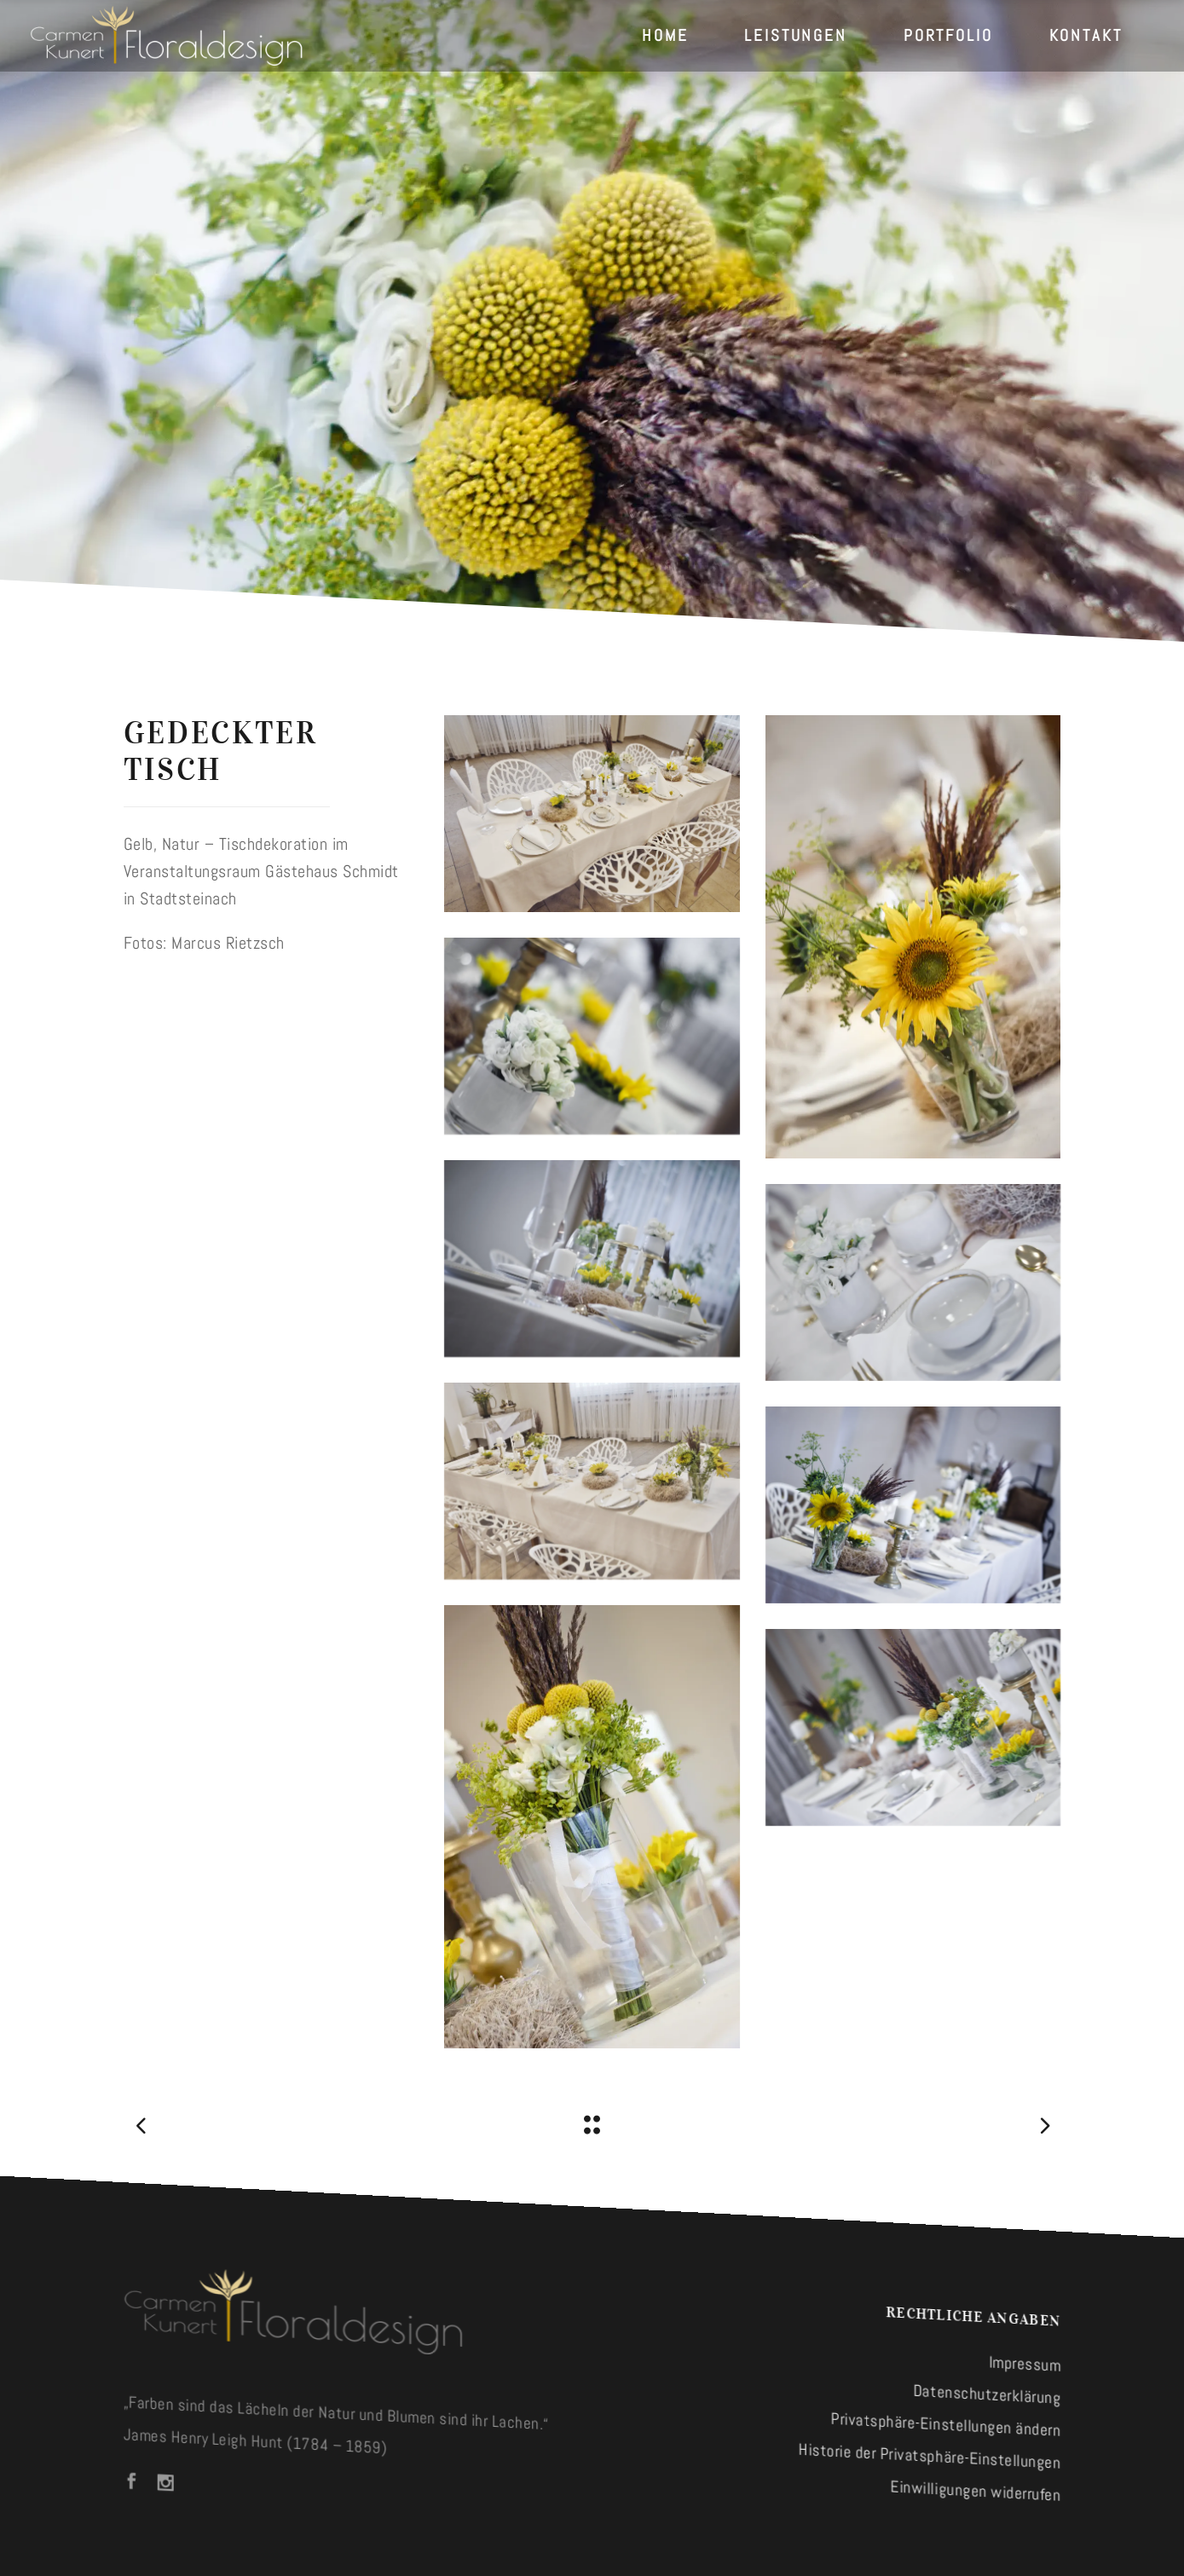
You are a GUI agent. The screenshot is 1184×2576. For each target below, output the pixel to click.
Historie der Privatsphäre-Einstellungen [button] (930, 2456)
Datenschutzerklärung (987, 2394)
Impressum (1025, 2364)
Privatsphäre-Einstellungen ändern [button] (946, 2424)
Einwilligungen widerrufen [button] (976, 2491)
